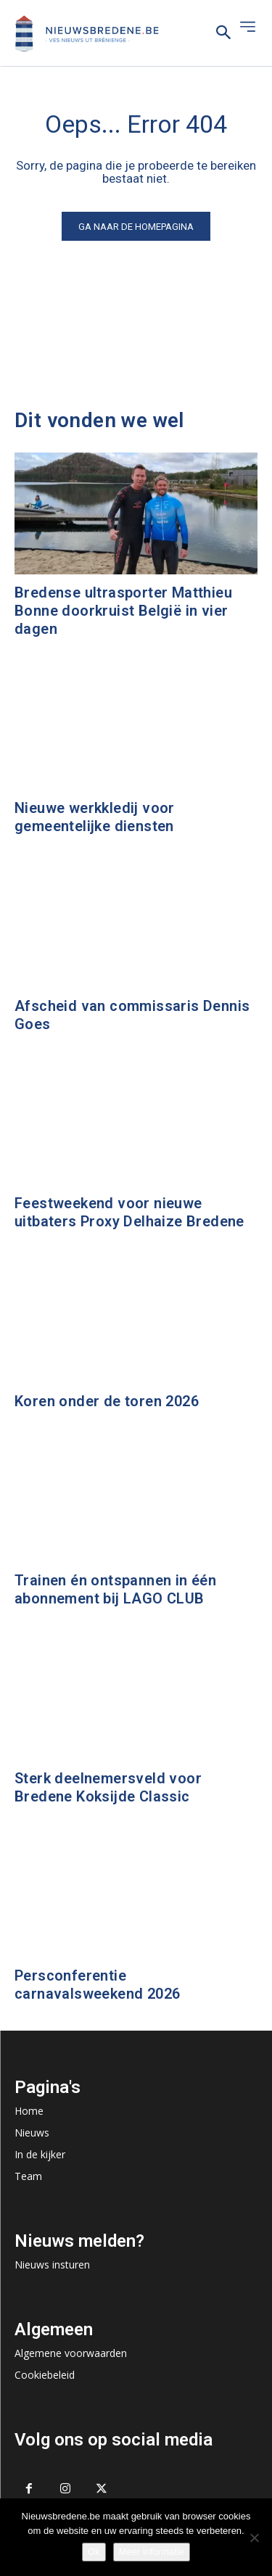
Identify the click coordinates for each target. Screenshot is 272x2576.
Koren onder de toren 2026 (107, 1401)
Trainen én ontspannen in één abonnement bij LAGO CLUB (115, 1589)
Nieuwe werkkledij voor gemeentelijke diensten (95, 817)
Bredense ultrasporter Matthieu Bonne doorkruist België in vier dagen (123, 610)
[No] (254, 2537)
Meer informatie (151, 2551)
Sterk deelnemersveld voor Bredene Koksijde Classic (108, 1787)
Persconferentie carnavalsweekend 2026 (97, 1984)
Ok (94, 2551)
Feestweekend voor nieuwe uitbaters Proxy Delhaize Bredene (129, 1212)
